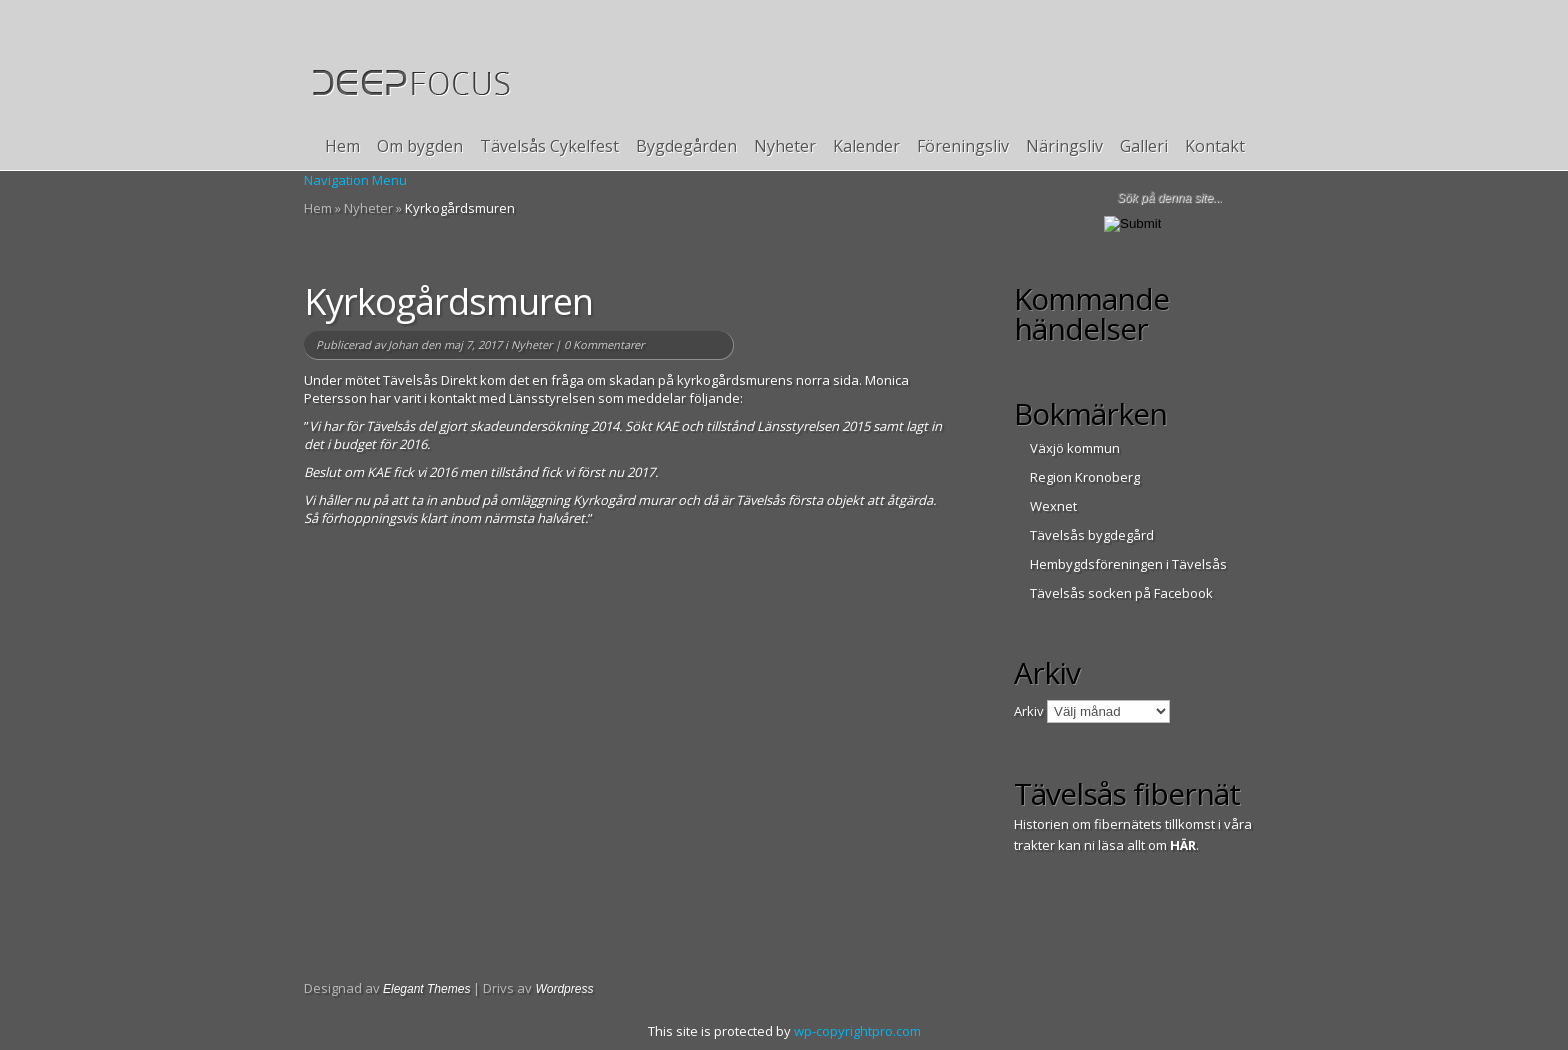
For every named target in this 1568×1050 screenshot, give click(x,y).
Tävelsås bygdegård (1092, 535)
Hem (342, 146)
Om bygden (420, 146)
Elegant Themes (426, 989)
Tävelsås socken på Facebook (1121, 593)
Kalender (866, 146)
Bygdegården (686, 146)
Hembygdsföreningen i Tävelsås (1128, 564)
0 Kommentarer (604, 344)
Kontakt (1215, 146)
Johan (403, 344)
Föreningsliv (963, 146)
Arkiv (1029, 711)
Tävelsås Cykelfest (549, 146)
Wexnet (1053, 506)
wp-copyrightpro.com (857, 1031)
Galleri (1144, 146)
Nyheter (785, 146)
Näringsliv (1064, 146)
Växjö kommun (1075, 448)
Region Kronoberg (1085, 477)
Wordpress (564, 989)
